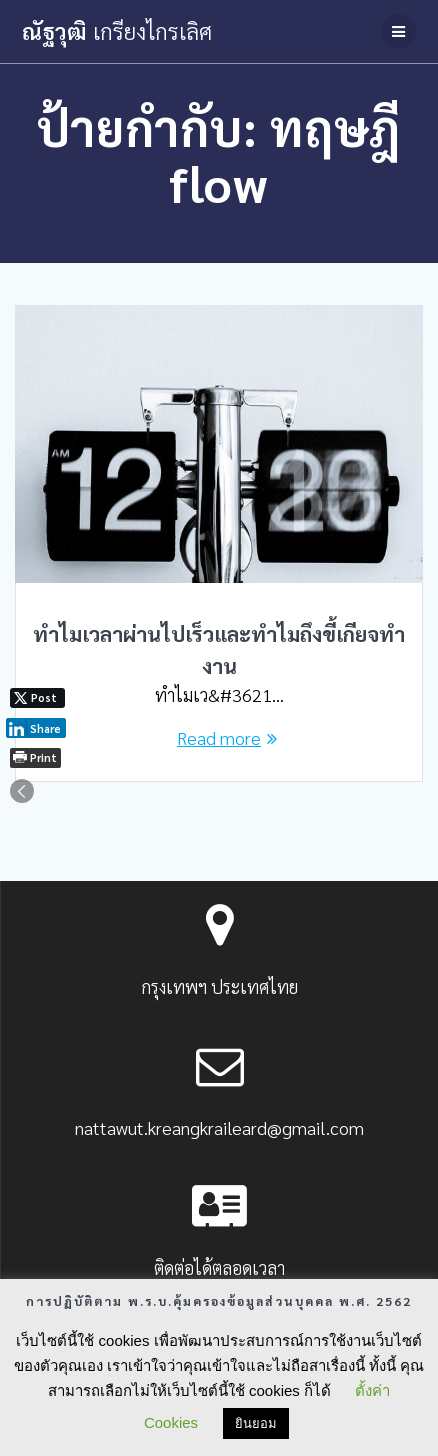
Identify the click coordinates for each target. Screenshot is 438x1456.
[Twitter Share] (37, 698)
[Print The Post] (35, 758)
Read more (219, 737)
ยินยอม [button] (256, 1423)
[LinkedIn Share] (36, 728)
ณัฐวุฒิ (117, 31)
